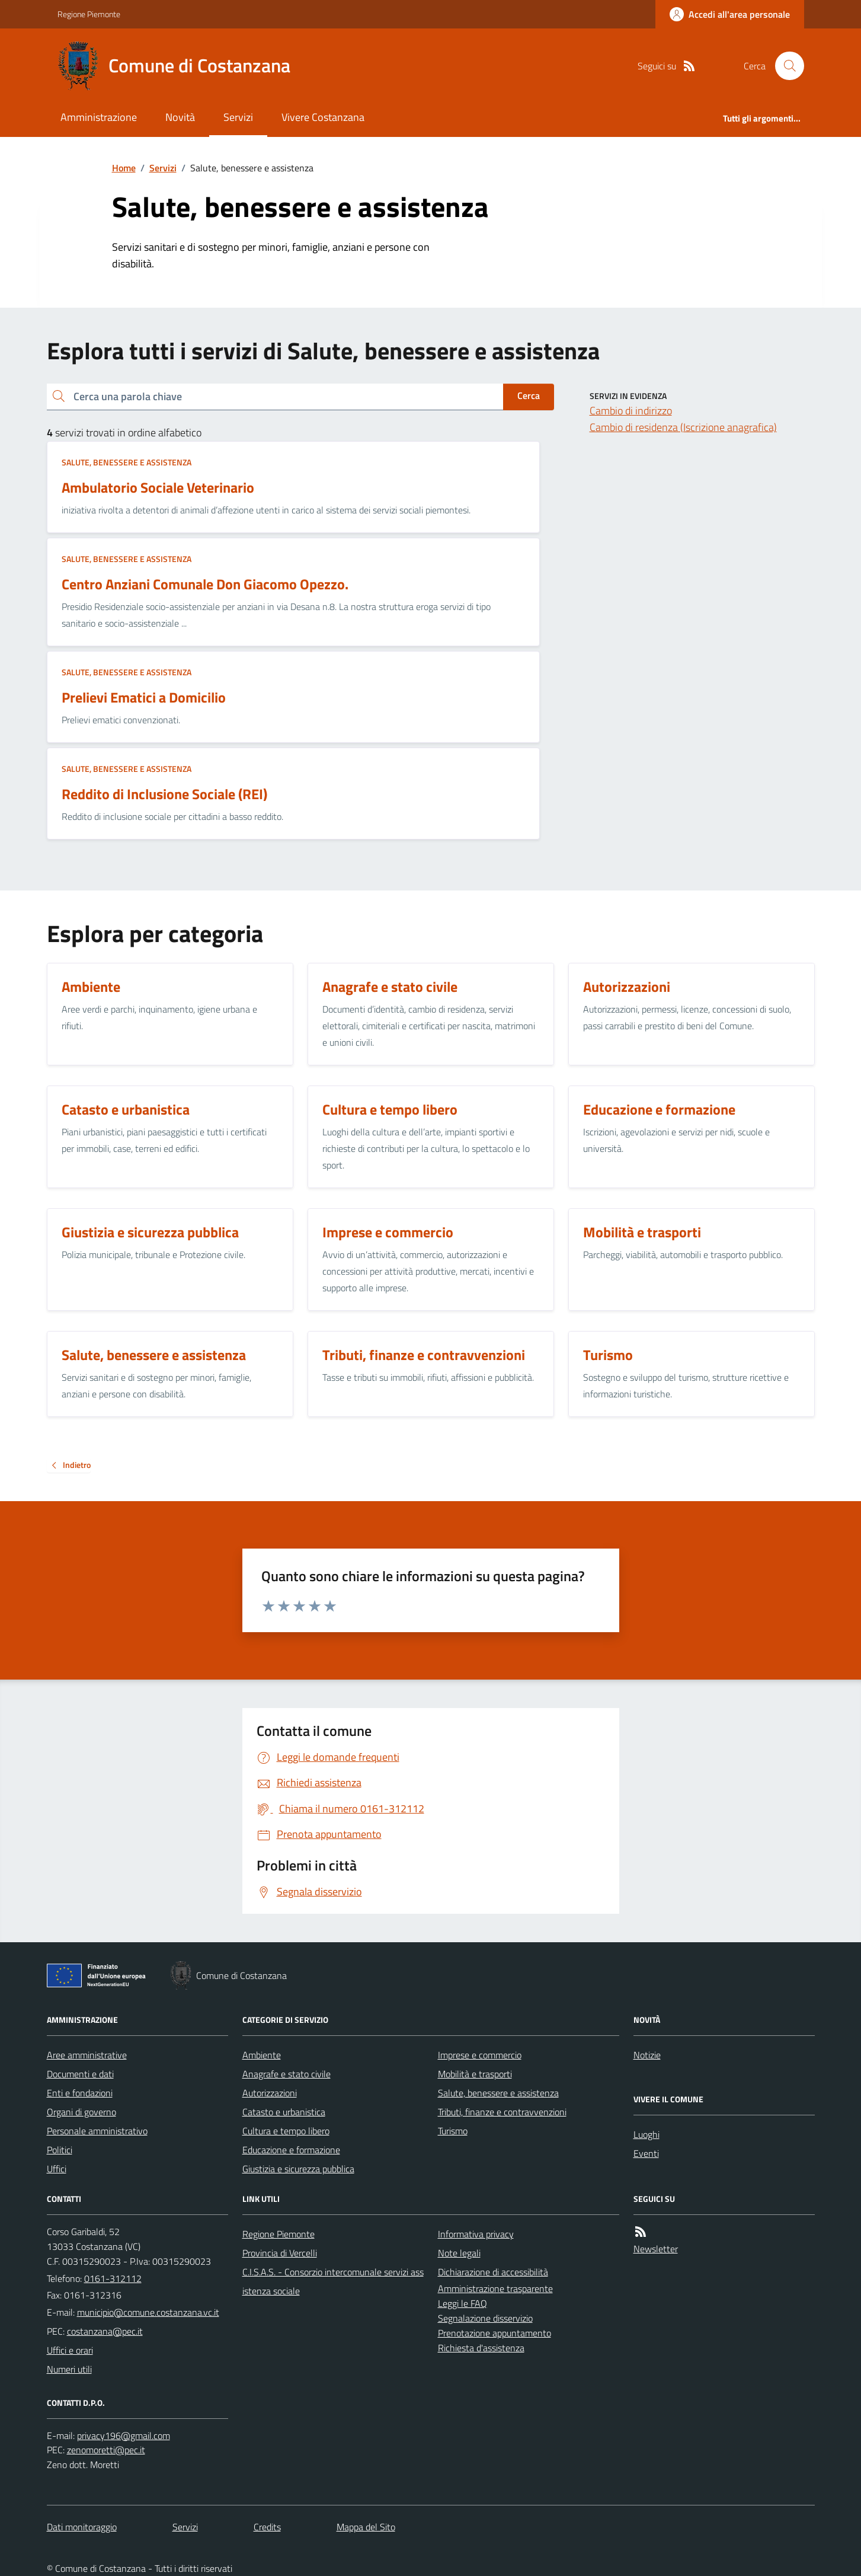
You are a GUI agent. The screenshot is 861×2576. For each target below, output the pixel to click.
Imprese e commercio (479, 2055)
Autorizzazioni (269, 2093)
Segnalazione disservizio (485, 2318)
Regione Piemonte (88, 14)
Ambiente (261, 2055)
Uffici (56, 2169)
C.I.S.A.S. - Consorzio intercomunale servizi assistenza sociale (333, 2281)
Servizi (238, 117)
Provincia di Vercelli (279, 2253)
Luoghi (646, 2134)
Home (124, 168)
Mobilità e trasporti (475, 2074)
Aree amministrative (87, 2055)
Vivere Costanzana (322, 117)
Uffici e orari (70, 2350)
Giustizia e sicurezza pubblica (298, 2169)
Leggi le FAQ (462, 2303)
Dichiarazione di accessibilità (493, 2272)
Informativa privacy (476, 2234)
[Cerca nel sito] (785, 66)
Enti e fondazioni (80, 2093)
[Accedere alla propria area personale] (729, 14)
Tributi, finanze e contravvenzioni (502, 2112)
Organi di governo (81, 2112)
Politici (59, 2150)
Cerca (528, 395)
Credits (267, 2527)
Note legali (459, 2253)
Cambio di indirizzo (631, 411)
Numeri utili (69, 2369)
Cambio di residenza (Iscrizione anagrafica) (683, 427)
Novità (180, 117)
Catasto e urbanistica (283, 2112)
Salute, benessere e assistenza (126, 462)
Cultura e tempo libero (285, 2131)
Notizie (647, 2055)
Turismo (453, 2131)
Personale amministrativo (97, 2131)
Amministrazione (98, 117)
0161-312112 (113, 2278)
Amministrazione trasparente (495, 2288)
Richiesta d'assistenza (481, 2348)
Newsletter (655, 2249)
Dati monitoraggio (82, 2527)
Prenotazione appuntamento (494, 2333)
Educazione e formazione (291, 2150)
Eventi (646, 2153)
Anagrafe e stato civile (286, 2074)
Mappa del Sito (366, 2527)
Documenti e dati (80, 2074)
